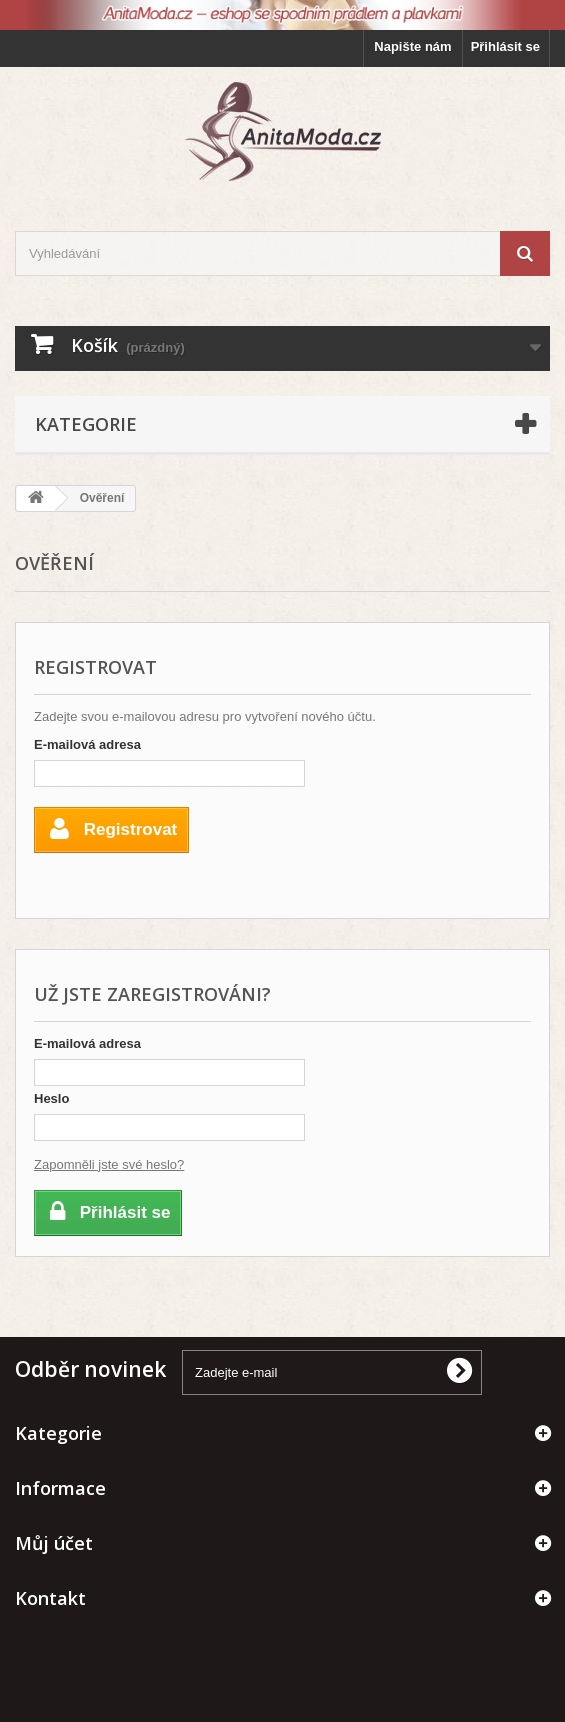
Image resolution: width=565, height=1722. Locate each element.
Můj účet (54, 1543)
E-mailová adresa (87, 744)
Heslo (51, 1098)
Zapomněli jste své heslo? (109, 1164)
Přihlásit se (505, 46)
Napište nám (412, 46)
